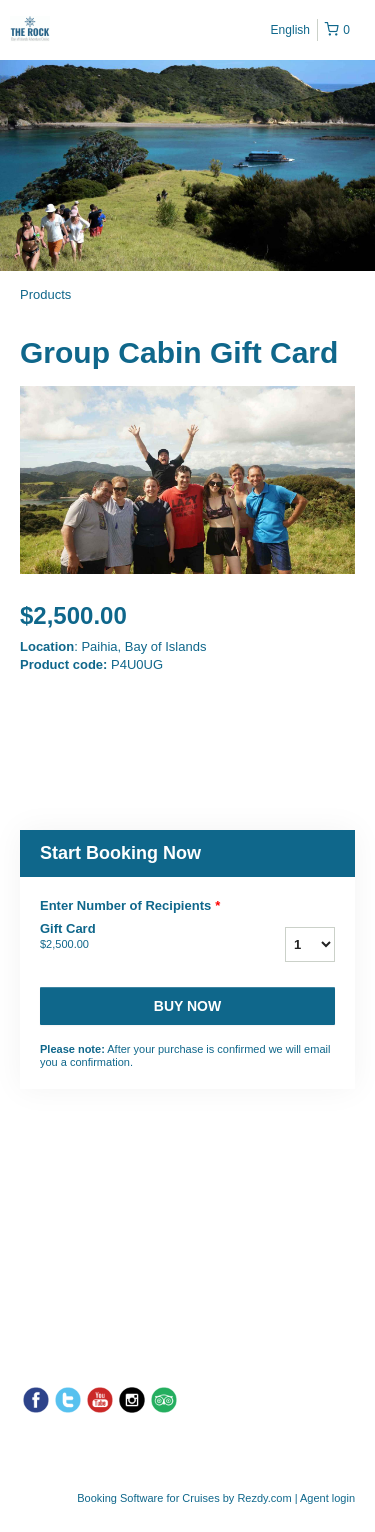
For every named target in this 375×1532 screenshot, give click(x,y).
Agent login (327, 1498)
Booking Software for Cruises (150, 1498)
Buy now (187, 1006)
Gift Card (128, 937)
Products (45, 294)
